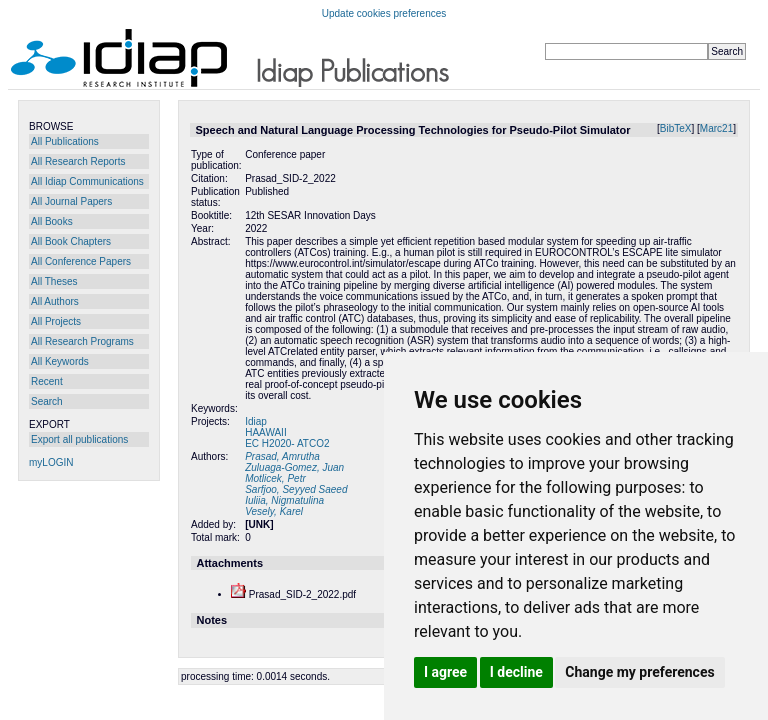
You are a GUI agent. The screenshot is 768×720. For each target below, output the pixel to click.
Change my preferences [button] (639, 672)
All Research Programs (82, 341)
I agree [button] (445, 672)
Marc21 (716, 128)
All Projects (56, 321)
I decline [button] (516, 672)
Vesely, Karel (274, 511)
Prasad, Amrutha (282, 456)
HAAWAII (265, 432)
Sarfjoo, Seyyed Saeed (296, 489)
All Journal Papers (71, 201)
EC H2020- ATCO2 (287, 443)
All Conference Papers (81, 261)
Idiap (256, 421)
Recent (47, 381)
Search (47, 401)
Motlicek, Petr (275, 478)
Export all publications (79, 439)
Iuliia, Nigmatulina (284, 500)
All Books (52, 221)
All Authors (55, 301)
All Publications (65, 141)
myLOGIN (51, 462)
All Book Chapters (71, 241)
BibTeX (676, 128)
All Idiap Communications (87, 181)
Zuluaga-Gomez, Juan (294, 467)
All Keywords (60, 361)
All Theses (54, 281)
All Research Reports (78, 161)
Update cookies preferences (384, 13)
